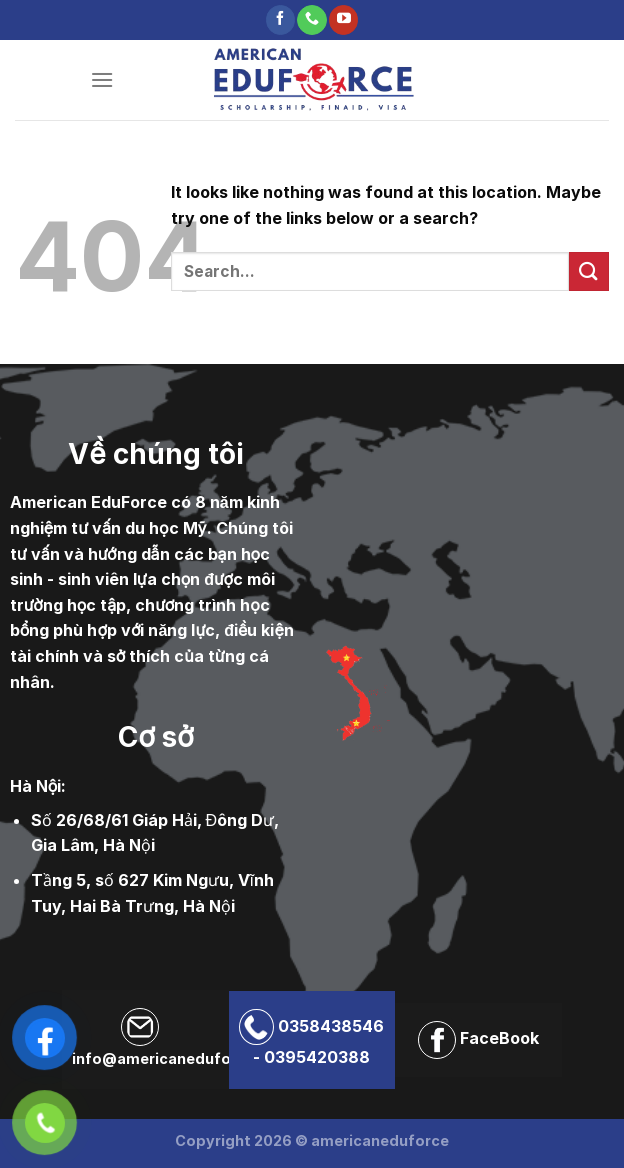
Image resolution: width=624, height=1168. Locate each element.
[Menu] (102, 79)
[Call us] (311, 20)
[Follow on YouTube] (343, 20)
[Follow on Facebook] (280, 20)
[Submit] (589, 271)
